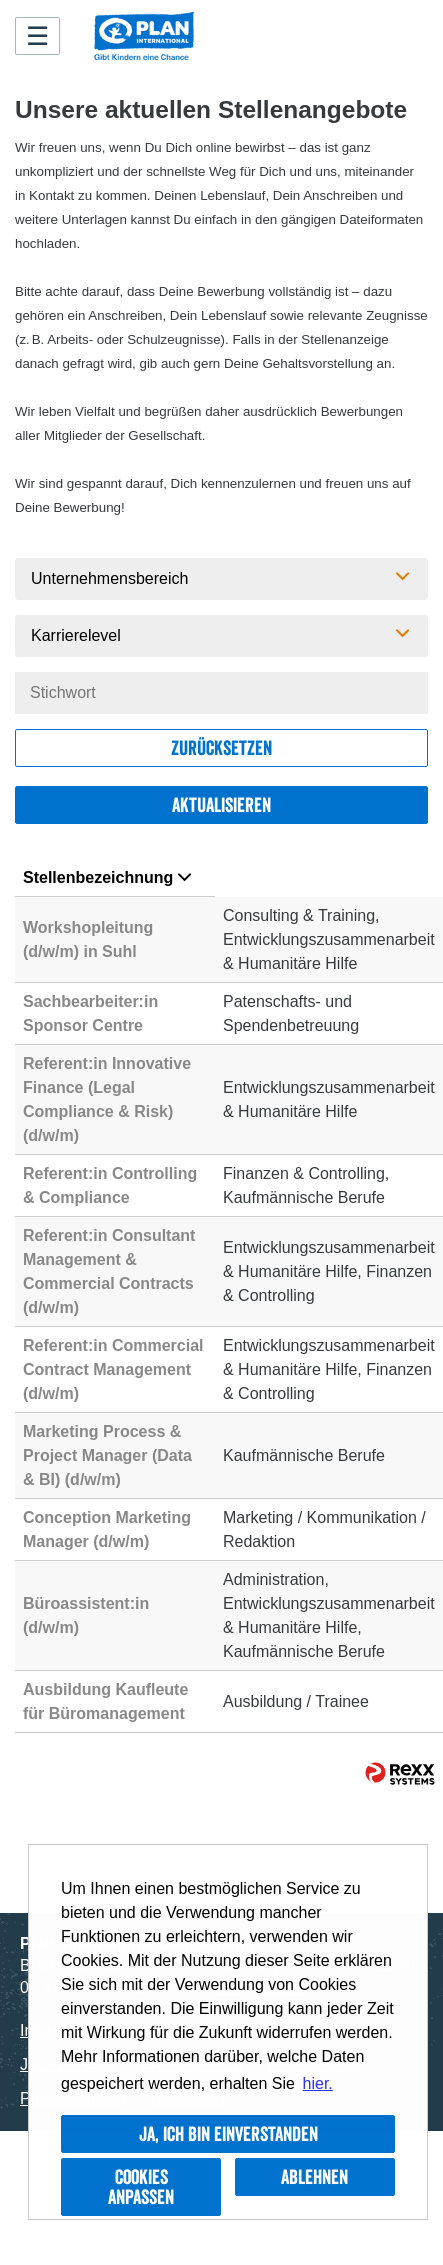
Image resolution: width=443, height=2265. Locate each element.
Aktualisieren (221, 805)
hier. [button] (318, 2083)
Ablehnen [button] (314, 2177)
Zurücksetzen (221, 748)
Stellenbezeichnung (107, 877)
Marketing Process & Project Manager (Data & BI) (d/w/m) (107, 1455)
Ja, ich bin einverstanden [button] (228, 2134)
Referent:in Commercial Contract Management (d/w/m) (113, 1369)
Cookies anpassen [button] (141, 2187)
